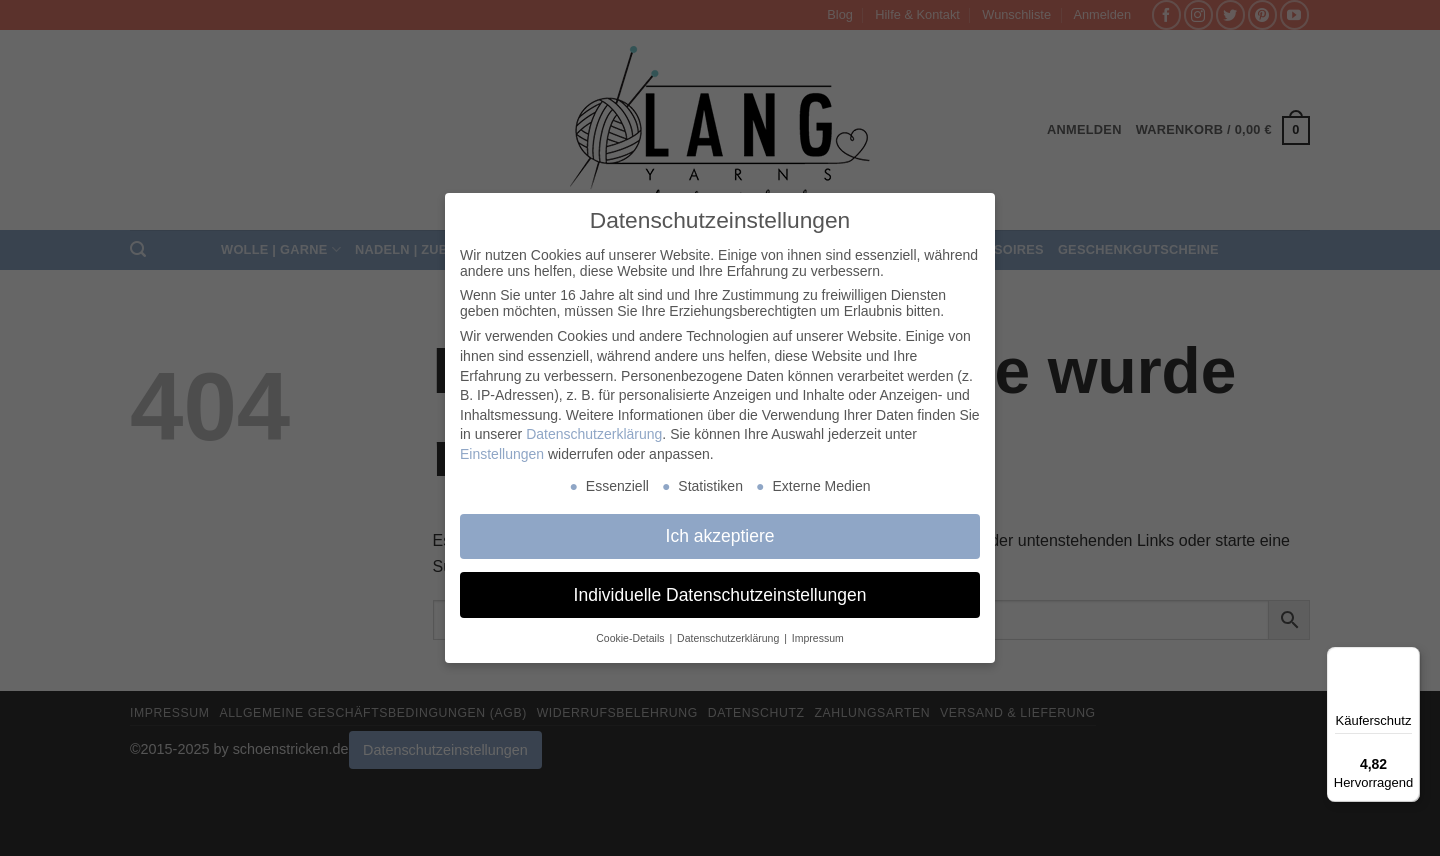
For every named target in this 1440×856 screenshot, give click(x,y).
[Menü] (1408, 659)
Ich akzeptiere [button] (720, 536)
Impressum (818, 638)
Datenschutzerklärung (594, 434)
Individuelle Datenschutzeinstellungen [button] (720, 595)
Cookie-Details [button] (631, 638)
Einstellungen (502, 454)
